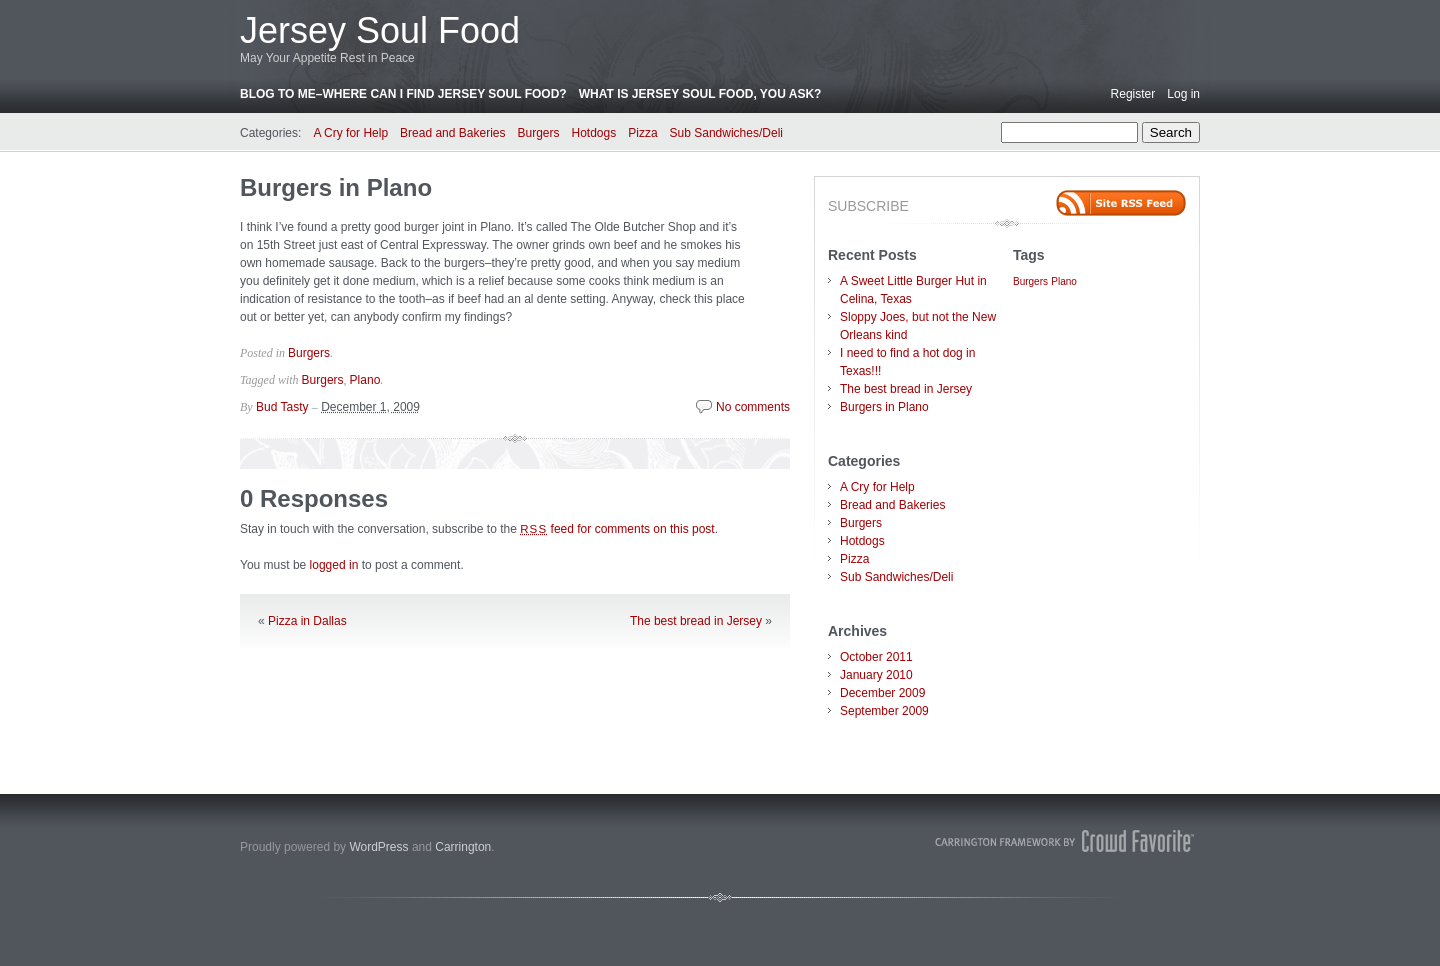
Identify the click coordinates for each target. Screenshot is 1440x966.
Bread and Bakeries (452, 133)
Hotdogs (594, 133)
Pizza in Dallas (307, 621)
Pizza (642, 133)
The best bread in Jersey (696, 621)
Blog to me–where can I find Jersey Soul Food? (403, 94)
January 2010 (876, 675)
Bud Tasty (282, 407)
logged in (334, 565)
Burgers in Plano (336, 187)
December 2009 (882, 693)
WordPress (378, 847)
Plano (365, 380)
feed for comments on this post (617, 529)
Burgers (538, 133)
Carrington (463, 847)
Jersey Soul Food (380, 30)
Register (1133, 94)
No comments (753, 407)
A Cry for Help (350, 133)
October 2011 (876, 657)
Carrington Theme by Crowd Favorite (1065, 841)
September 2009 (884, 711)
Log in (1183, 94)
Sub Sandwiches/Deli (726, 133)
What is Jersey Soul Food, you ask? (700, 94)
